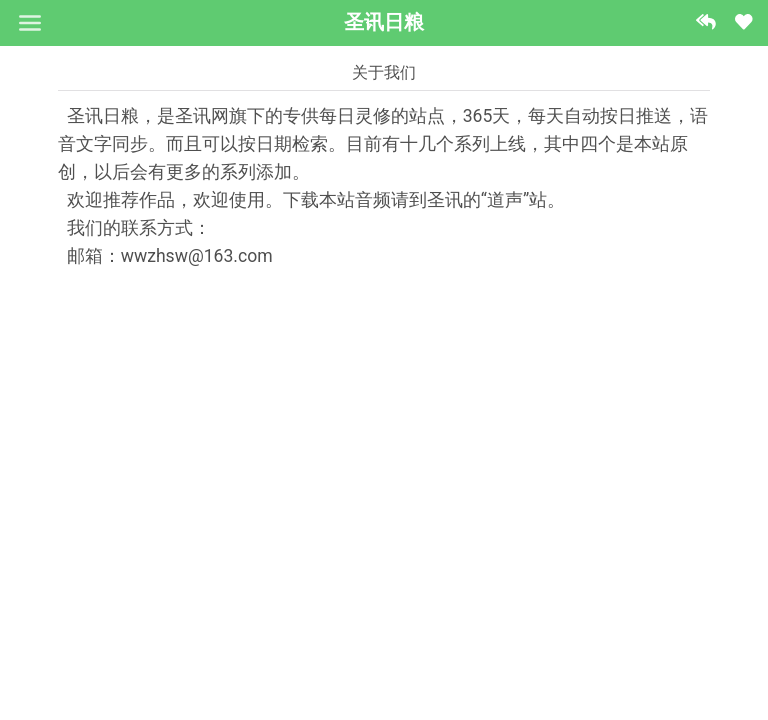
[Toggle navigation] (29, 23)
